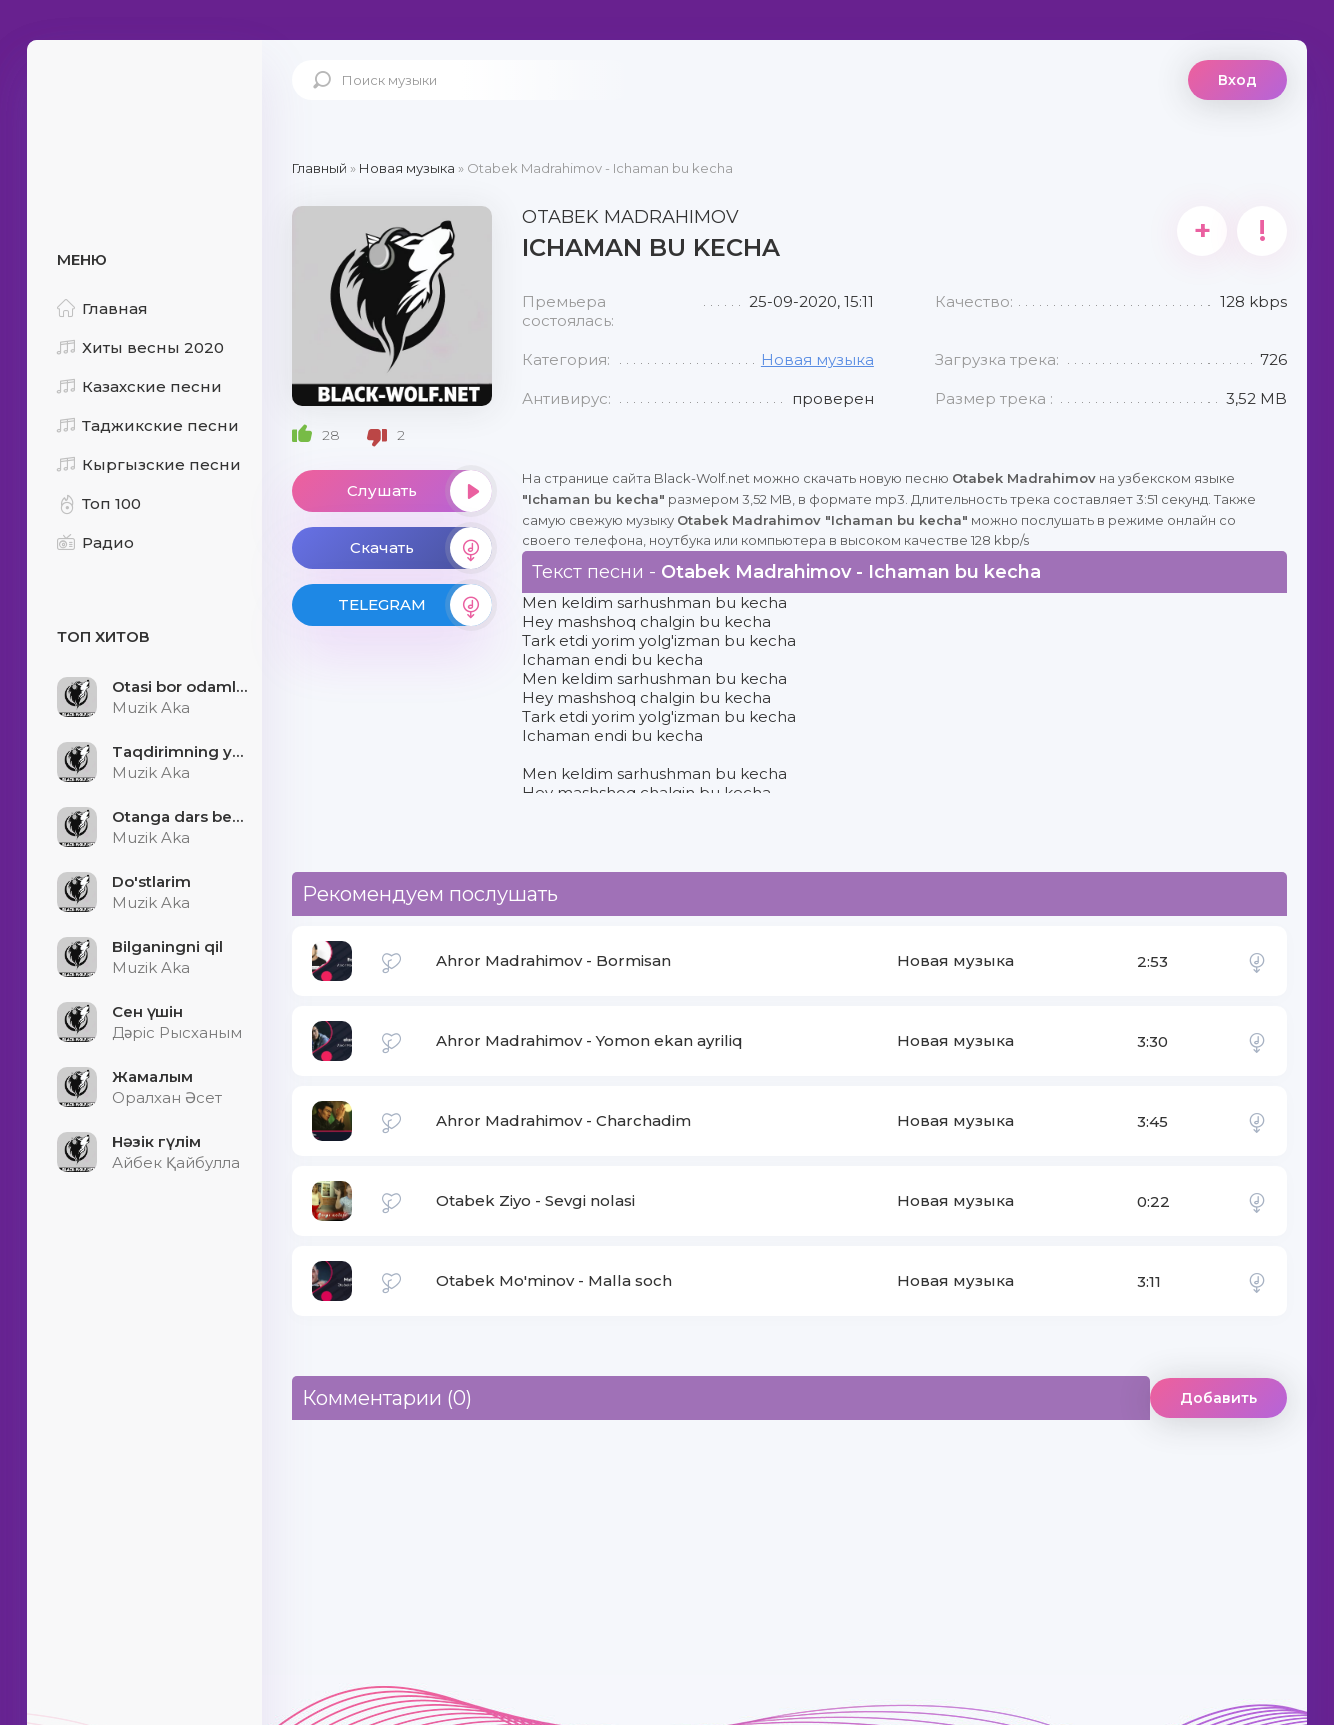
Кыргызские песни (149, 464)
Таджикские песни (148, 425)
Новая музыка (817, 359)
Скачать (421, 548)
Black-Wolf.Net (147, 105)
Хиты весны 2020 (140, 347)
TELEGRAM (415, 605)
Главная (102, 308)
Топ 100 (99, 503)
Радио (95, 542)
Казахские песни (139, 386)
